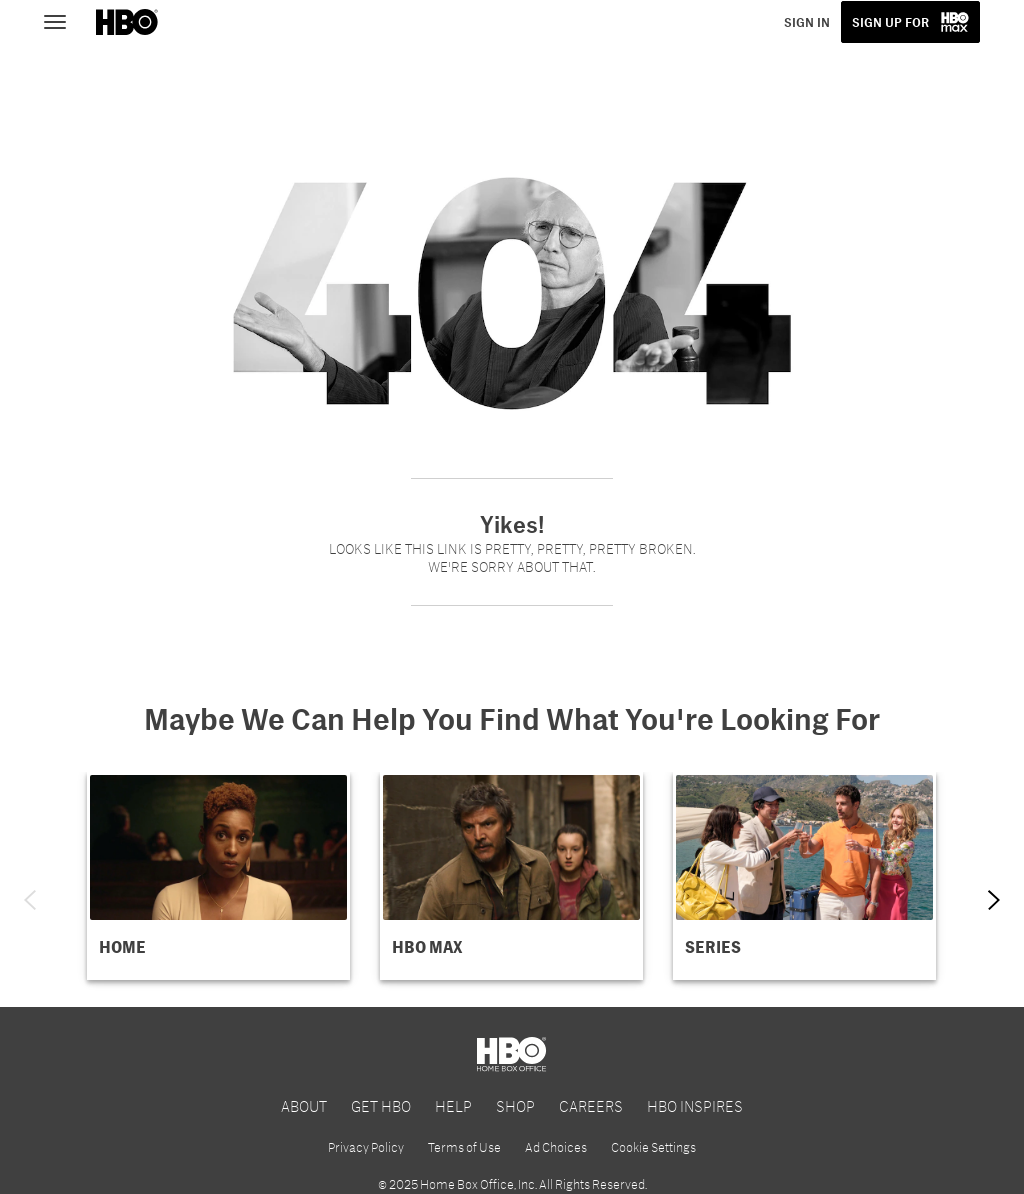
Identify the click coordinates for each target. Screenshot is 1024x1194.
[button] (218, 876)
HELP (453, 1105)
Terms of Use (464, 1147)
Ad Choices (556, 1147)
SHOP (515, 1105)
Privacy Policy (366, 1147)
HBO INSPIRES (695, 1105)
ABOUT (304, 1105)
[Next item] (994, 900)
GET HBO (381, 1105)
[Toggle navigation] (64, 20)
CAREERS (591, 1105)
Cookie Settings (653, 1147)
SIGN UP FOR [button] (890, 22)
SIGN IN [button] (807, 22)
